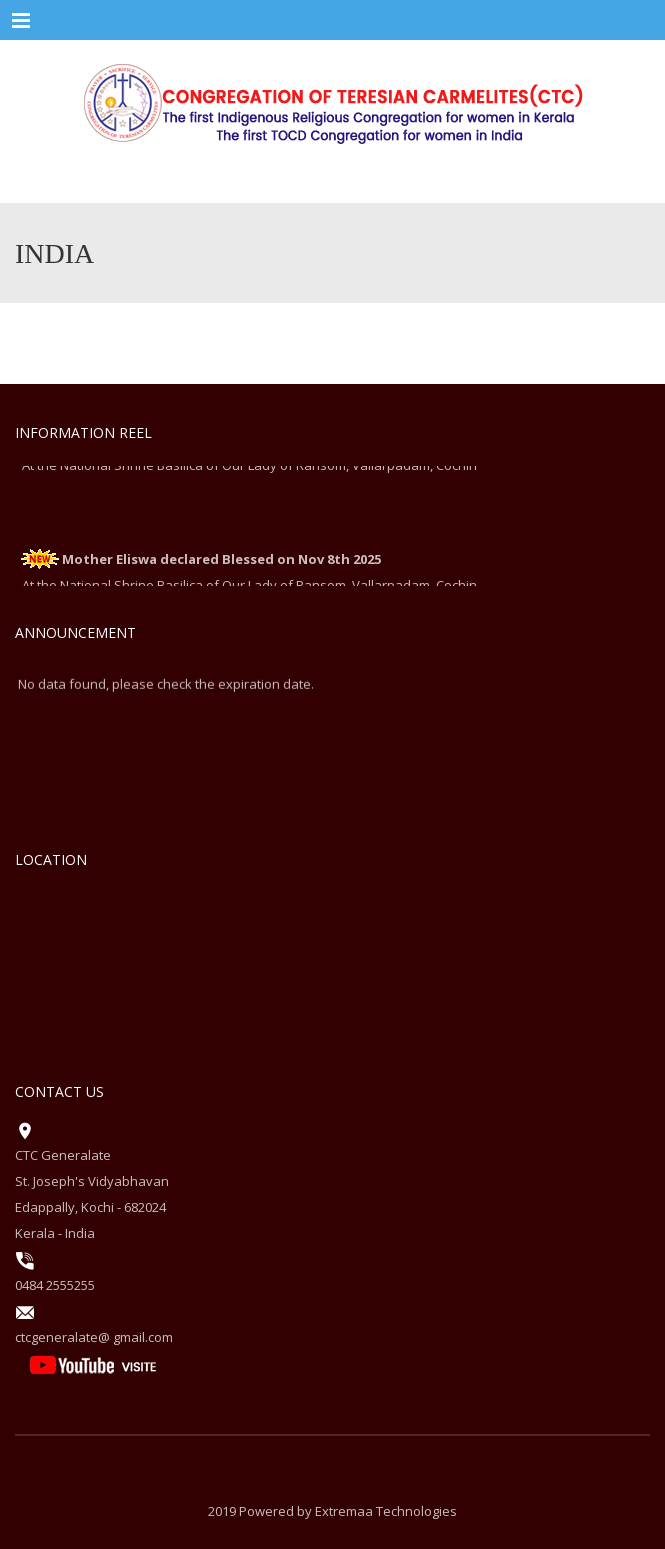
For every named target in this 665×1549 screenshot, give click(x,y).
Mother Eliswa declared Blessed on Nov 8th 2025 (221, 561)
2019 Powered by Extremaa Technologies (332, 1511)
